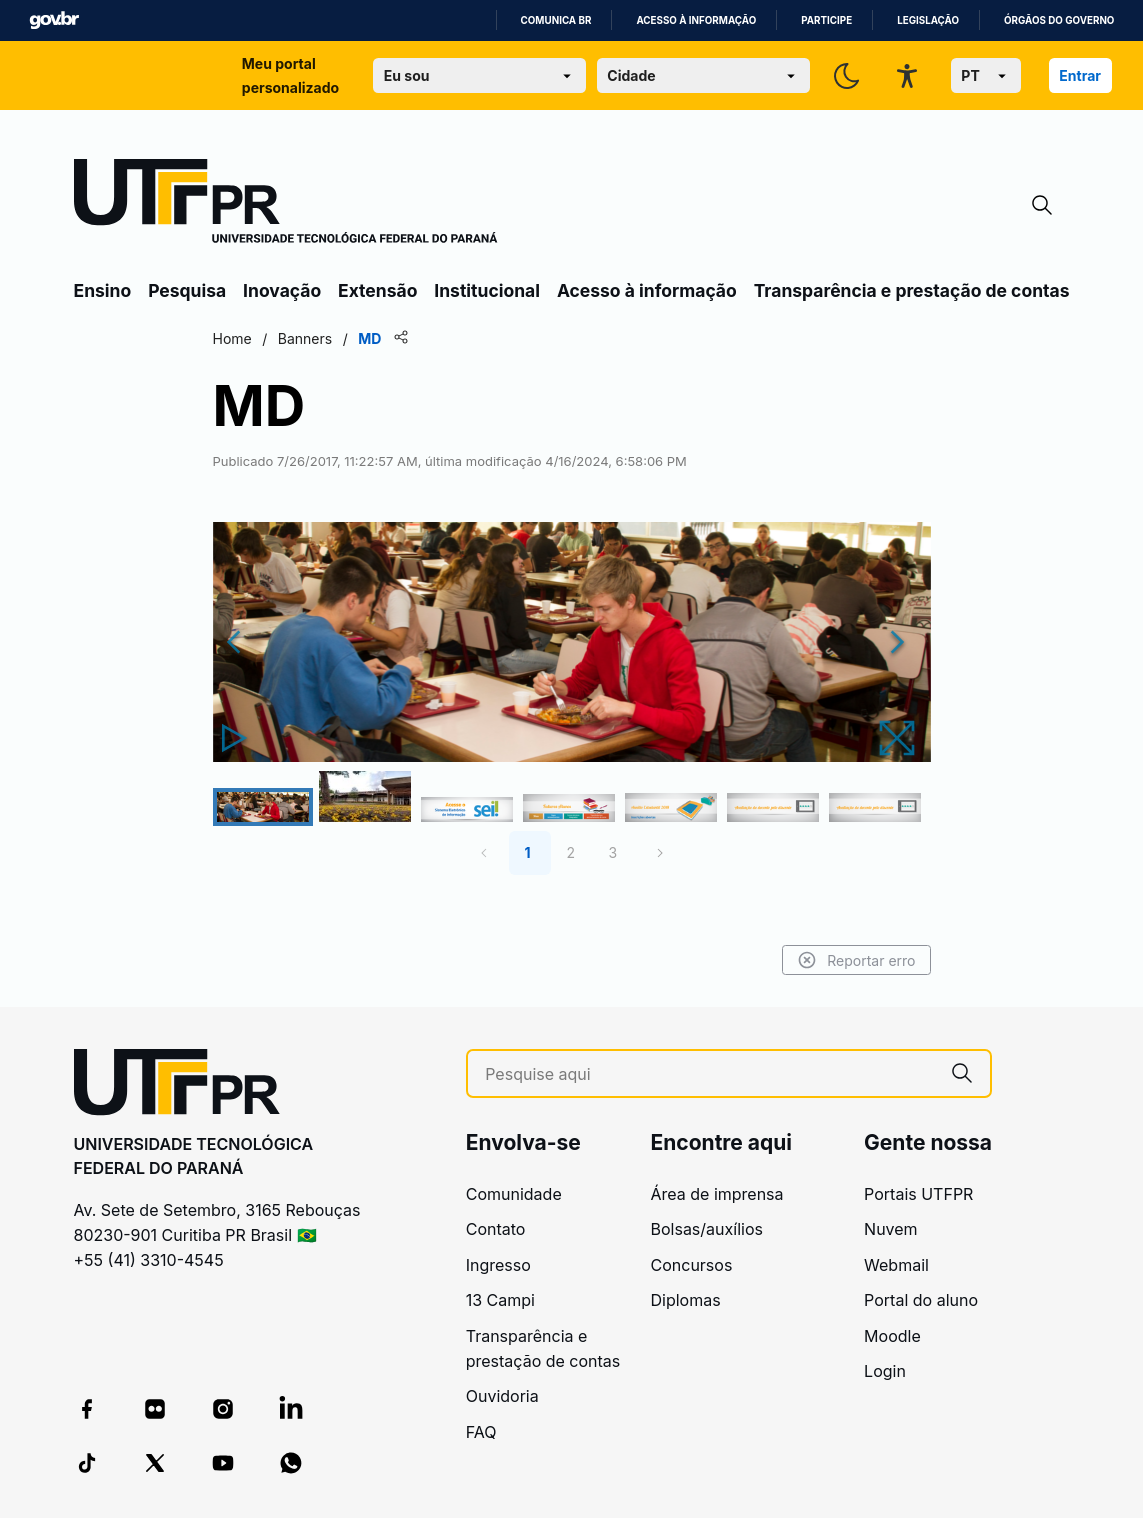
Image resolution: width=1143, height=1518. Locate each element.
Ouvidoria (502, 1396)
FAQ (481, 1432)
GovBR (54, 20)
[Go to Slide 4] (569, 808)
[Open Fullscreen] (901, 738)
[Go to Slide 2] (365, 797)
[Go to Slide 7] (875, 807)
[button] (572, 641)
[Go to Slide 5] (671, 807)
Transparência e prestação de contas (912, 290)
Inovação (282, 290)
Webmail (896, 1265)
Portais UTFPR (918, 1194)
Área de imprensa (717, 1194)
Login (885, 1371)
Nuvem (891, 1229)
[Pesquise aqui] (709, 1074)
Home (232, 338)
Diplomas (686, 1300)
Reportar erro (856, 960)
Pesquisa (187, 290)
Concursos (692, 1265)
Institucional (487, 290)
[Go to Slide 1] (263, 807)
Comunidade (514, 1194)
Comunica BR (556, 20)
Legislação (928, 20)
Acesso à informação (696, 20)
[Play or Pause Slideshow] (238, 738)
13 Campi (500, 1300)
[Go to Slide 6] (773, 807)
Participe (826, 20)
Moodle (892, 1336)
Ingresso (498, 1265)
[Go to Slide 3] (467, 809)
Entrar (1080, 75)
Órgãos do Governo (1059, 20)
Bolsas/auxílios (707, 1229)
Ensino (103, 290)
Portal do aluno (921, 1300)
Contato (496, 1229)
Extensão (377, 290)
